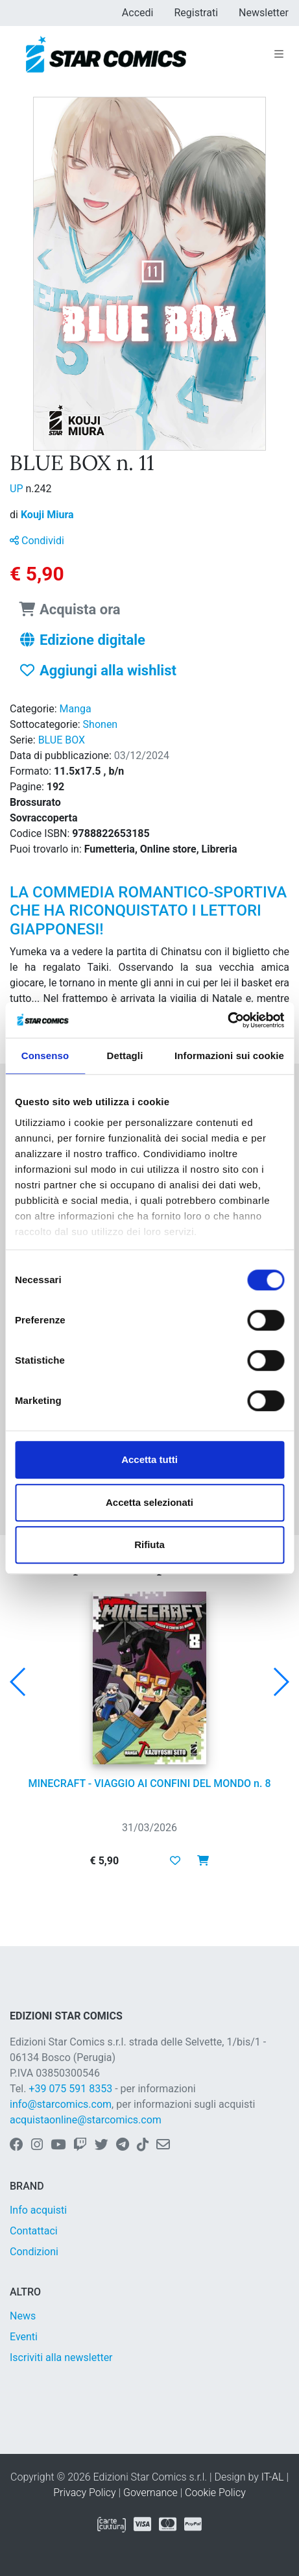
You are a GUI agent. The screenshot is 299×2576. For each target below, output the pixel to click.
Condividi (37, 540)
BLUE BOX (61, 740)
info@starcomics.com (61, 2104)
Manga (75, 709)
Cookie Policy (215, 2492)
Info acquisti (38, 2210)
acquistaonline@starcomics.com (85, 2120)
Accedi (138, 12)
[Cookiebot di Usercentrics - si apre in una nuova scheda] (227, 1020)
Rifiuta (149, 1544)
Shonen (100, 724)
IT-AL (272, 2477)
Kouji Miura (47, 514)
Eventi (24, 2337)
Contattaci (34, 2231)
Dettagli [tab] (125, 1055)
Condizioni (34, 2251)
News (23, 2316)
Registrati (196, 12)
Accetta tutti (149, 1459)
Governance (150, 2492)
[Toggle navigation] (279, 55)
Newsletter (264, 12)
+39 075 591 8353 (70, 2088)
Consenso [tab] (45, 1055)
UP (17, 488)
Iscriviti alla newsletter (61, 2357)
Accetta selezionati (149, 1502)
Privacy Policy (84, 2492)
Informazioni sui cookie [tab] (229, 1055)
